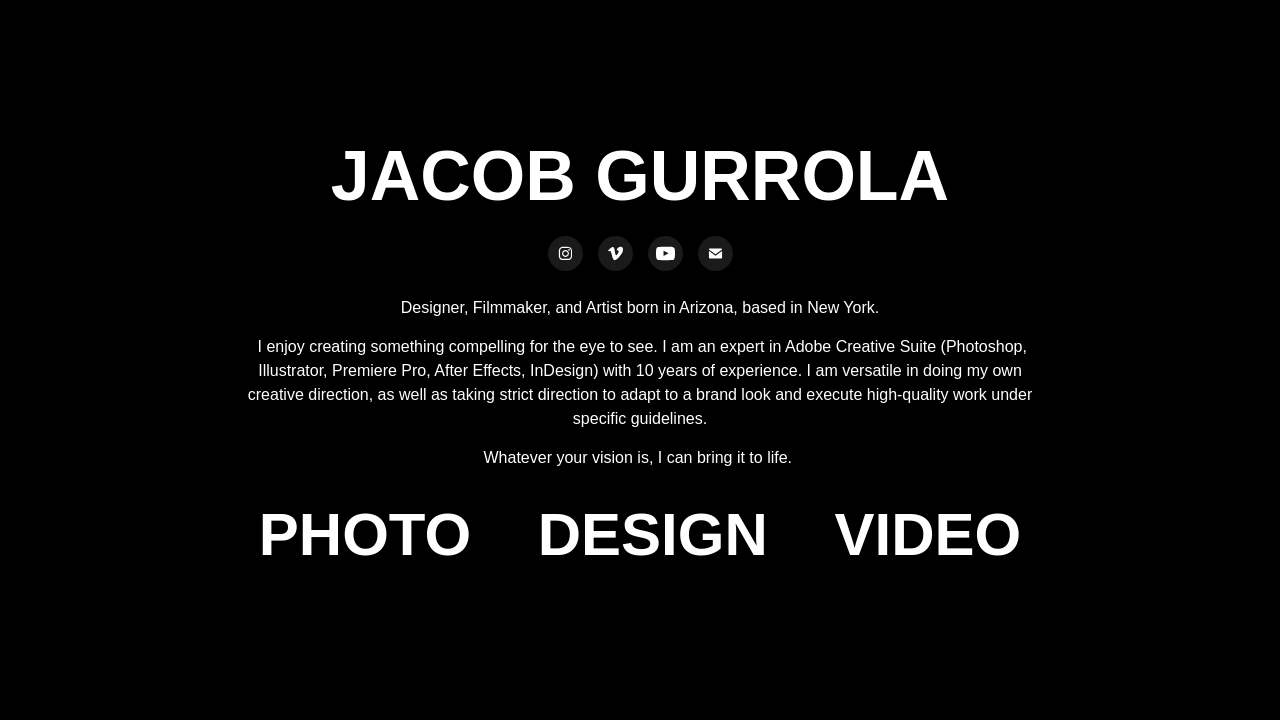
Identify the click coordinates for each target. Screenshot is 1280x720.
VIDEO (927, 534)
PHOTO (365, 534)
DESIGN (653, 534)
